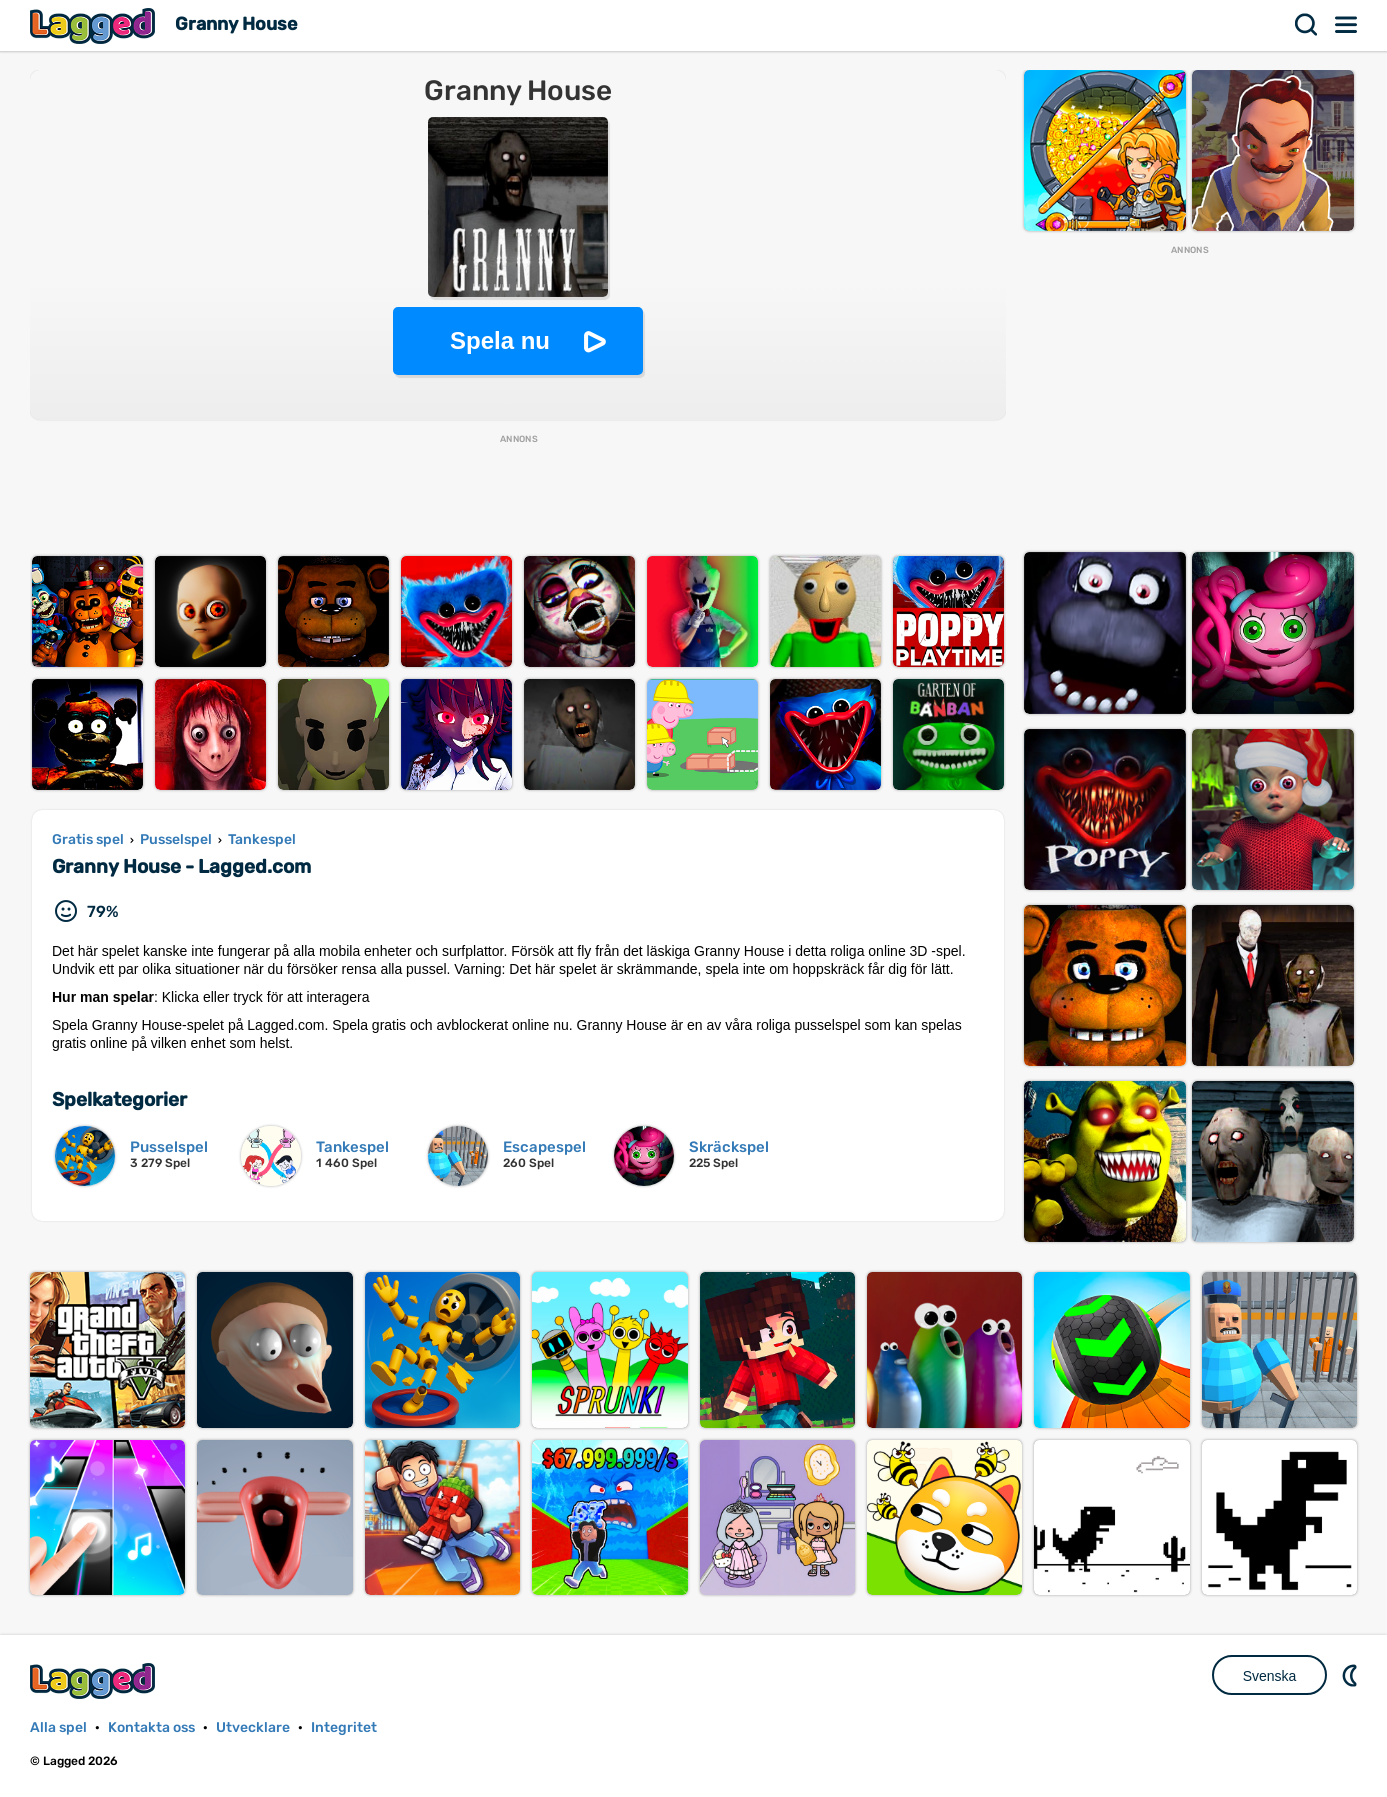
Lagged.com (95, 1680)
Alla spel (58, 1727)
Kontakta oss (151, 1727)
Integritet (344, 1727)
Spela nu (500, 340)
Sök (1307, 25)
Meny (1347, 25)
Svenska (1270, 1676)
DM (1352, 1675)
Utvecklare (253, 1727)
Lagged (95, 25)
